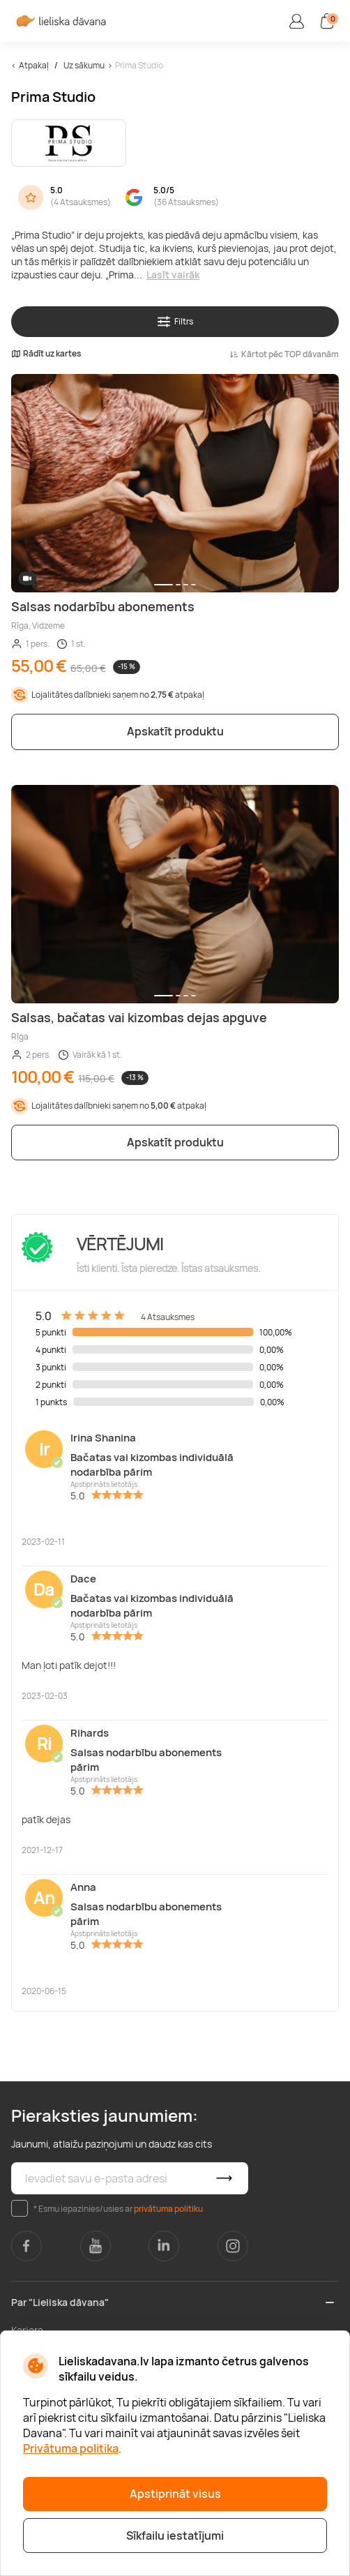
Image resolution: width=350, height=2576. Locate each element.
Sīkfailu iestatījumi (175, 2535)
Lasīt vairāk (172, 274)
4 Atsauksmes (80, 202)
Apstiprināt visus (175, 2493)
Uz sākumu (84, 65)
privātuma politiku (168, 2209)
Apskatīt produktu (175, 731)
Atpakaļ (34, 65)
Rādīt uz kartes (46, 354)
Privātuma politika (71, 2448)
